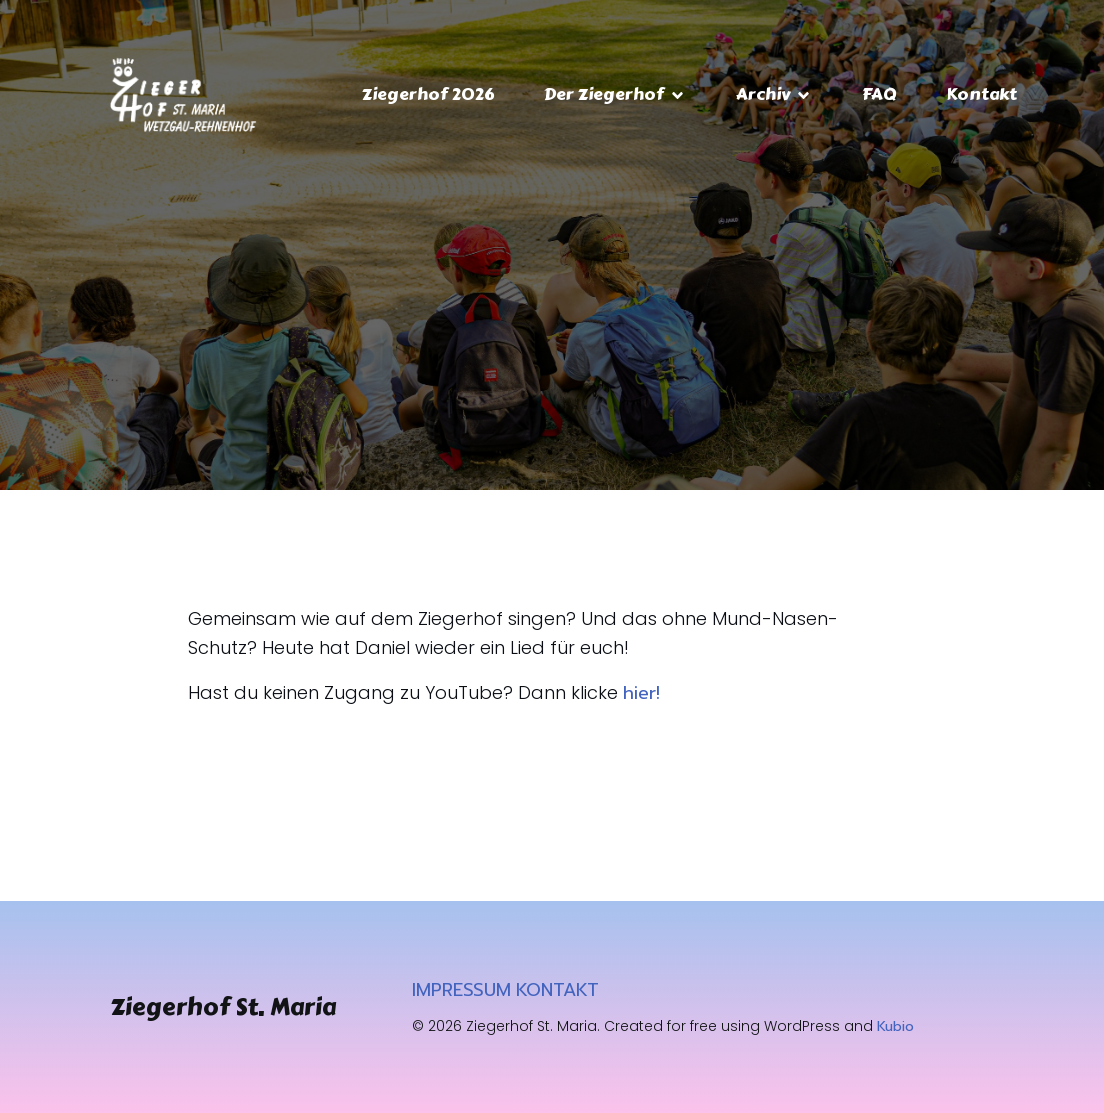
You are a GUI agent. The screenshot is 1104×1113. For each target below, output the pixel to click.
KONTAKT (557, 990)
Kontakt (981, 94)
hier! (641, 693)
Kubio (895, 1026)
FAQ (879, 94)
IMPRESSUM (461, 990)
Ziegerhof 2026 (428, 94)
